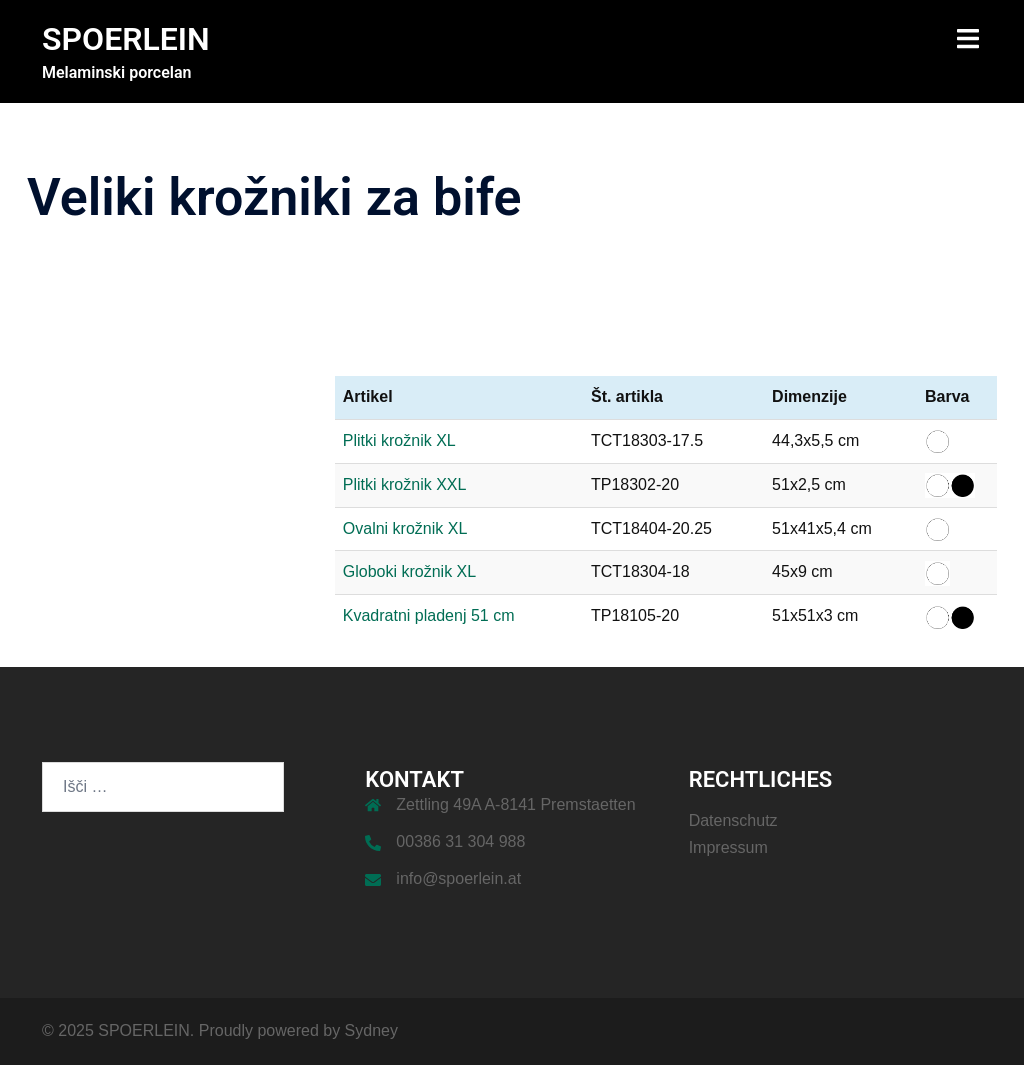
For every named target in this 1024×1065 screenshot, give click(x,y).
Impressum (728, 847)
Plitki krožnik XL (399, 440)
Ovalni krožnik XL (405, 528)
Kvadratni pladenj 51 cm (429, 615)
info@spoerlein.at (458, 878)
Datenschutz (733, 820)
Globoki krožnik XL (409, 571)
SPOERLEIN (126, 39)
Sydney (371, 1030)
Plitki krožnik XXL (405, 484)
